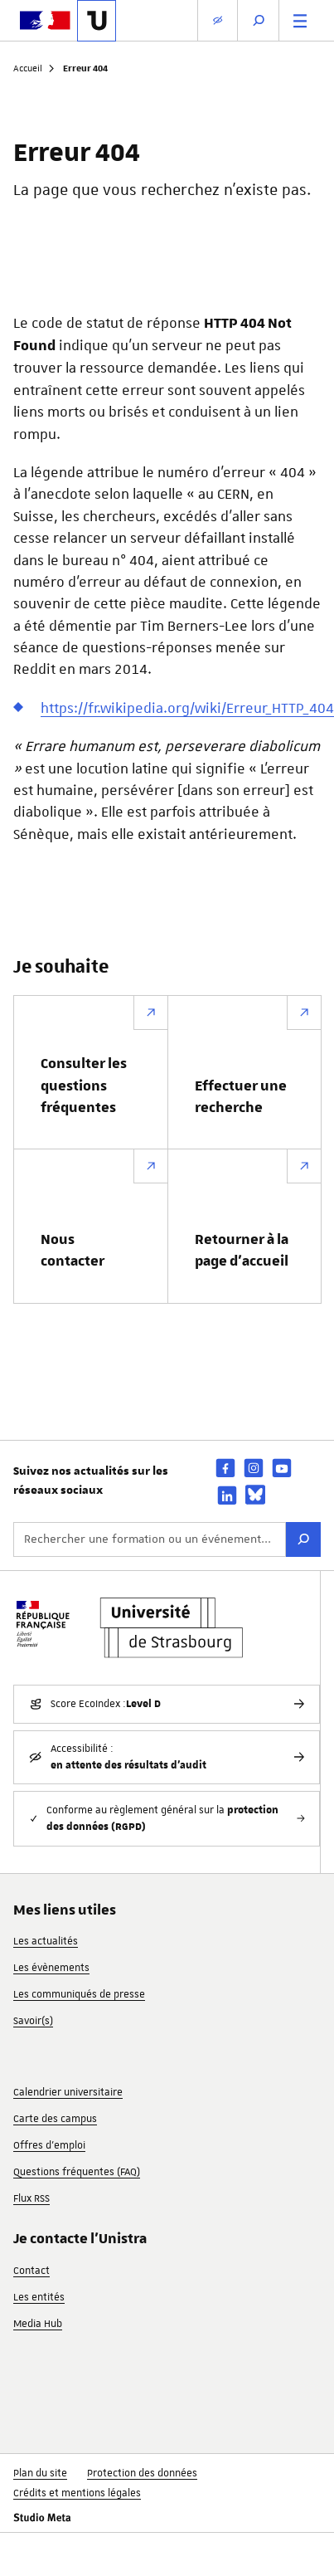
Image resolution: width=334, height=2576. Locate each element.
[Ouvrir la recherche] (258, 20)
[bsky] (255, 1494)
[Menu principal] (300, 20)
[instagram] (253, 1467)
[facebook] (225, 1467)
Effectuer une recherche (241, 1097)
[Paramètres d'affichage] (217, 20)
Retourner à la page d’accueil (241, 1251)
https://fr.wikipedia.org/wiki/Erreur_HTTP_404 (187, 708)
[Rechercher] (303, 1539)
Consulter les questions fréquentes (84, 1086)
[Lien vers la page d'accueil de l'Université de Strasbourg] (96, 20)
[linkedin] (227, 1495)
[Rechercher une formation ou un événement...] (149, 1539)
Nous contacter (72, 1251)
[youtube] (282, 1467)
